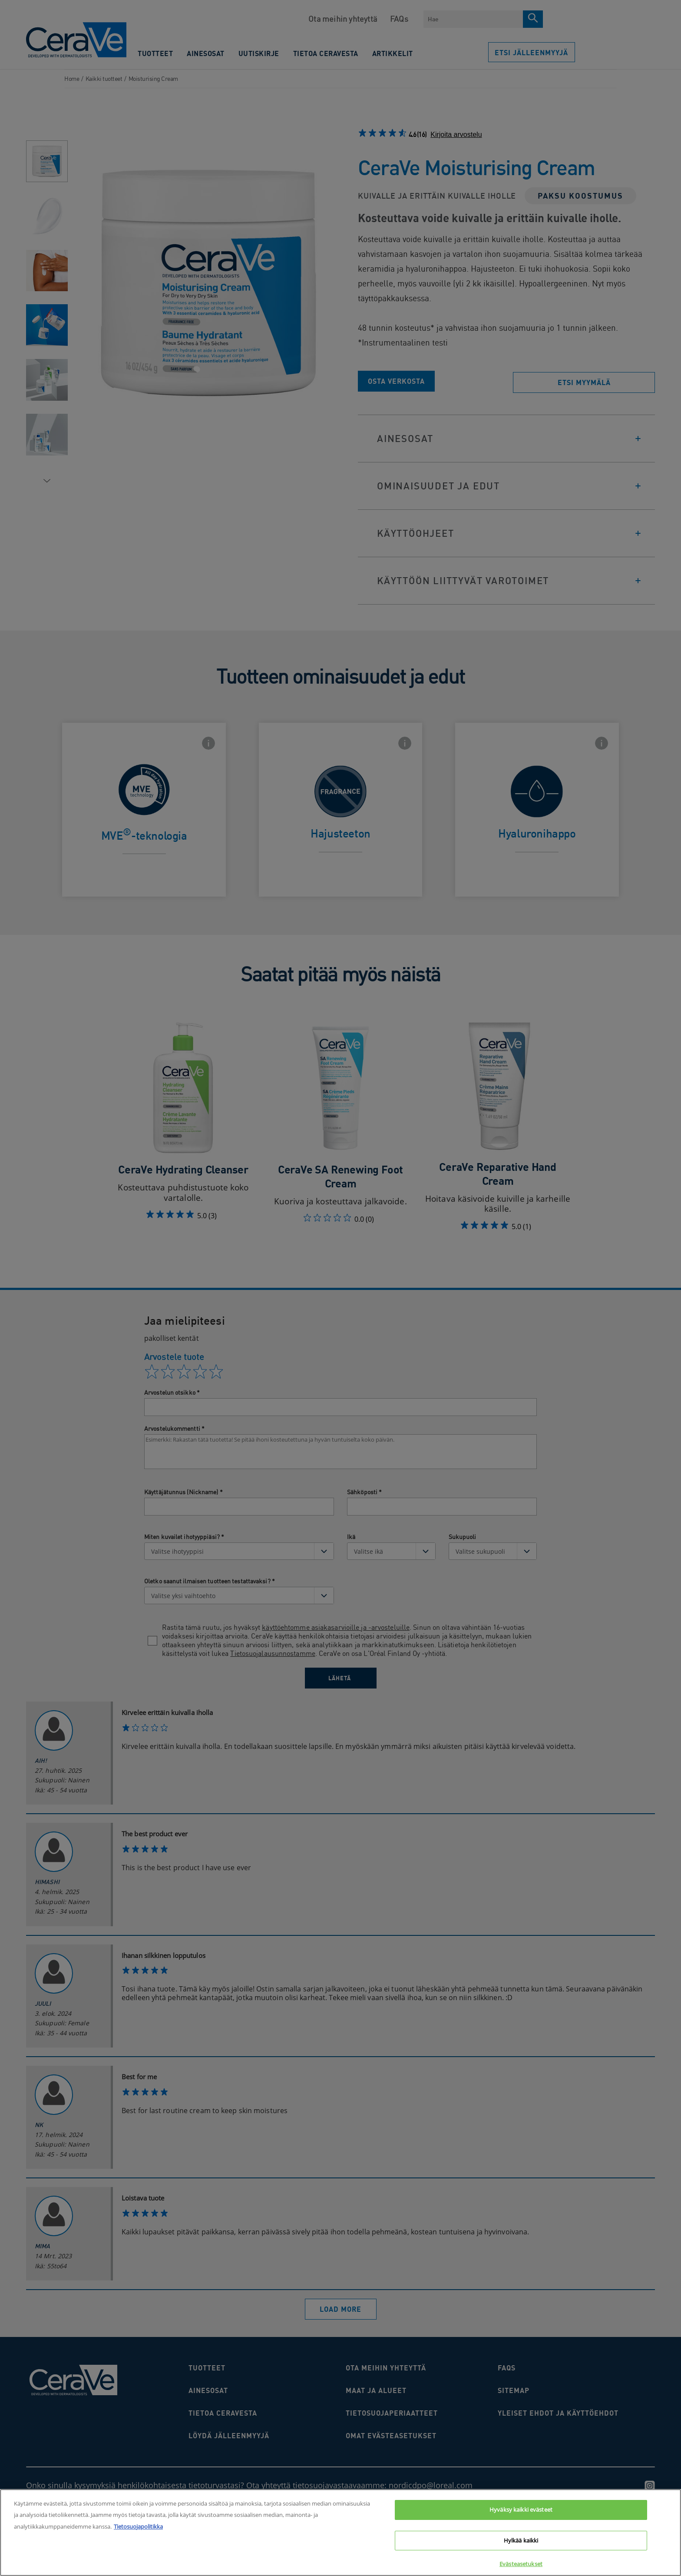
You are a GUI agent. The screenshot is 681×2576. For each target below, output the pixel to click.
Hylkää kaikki (521, 2540)
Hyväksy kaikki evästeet (520, 2509)
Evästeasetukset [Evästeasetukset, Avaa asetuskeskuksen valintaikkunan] (520, 2564)
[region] (340, 2532)
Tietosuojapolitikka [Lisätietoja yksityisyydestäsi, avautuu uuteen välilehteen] (138, 2526)
